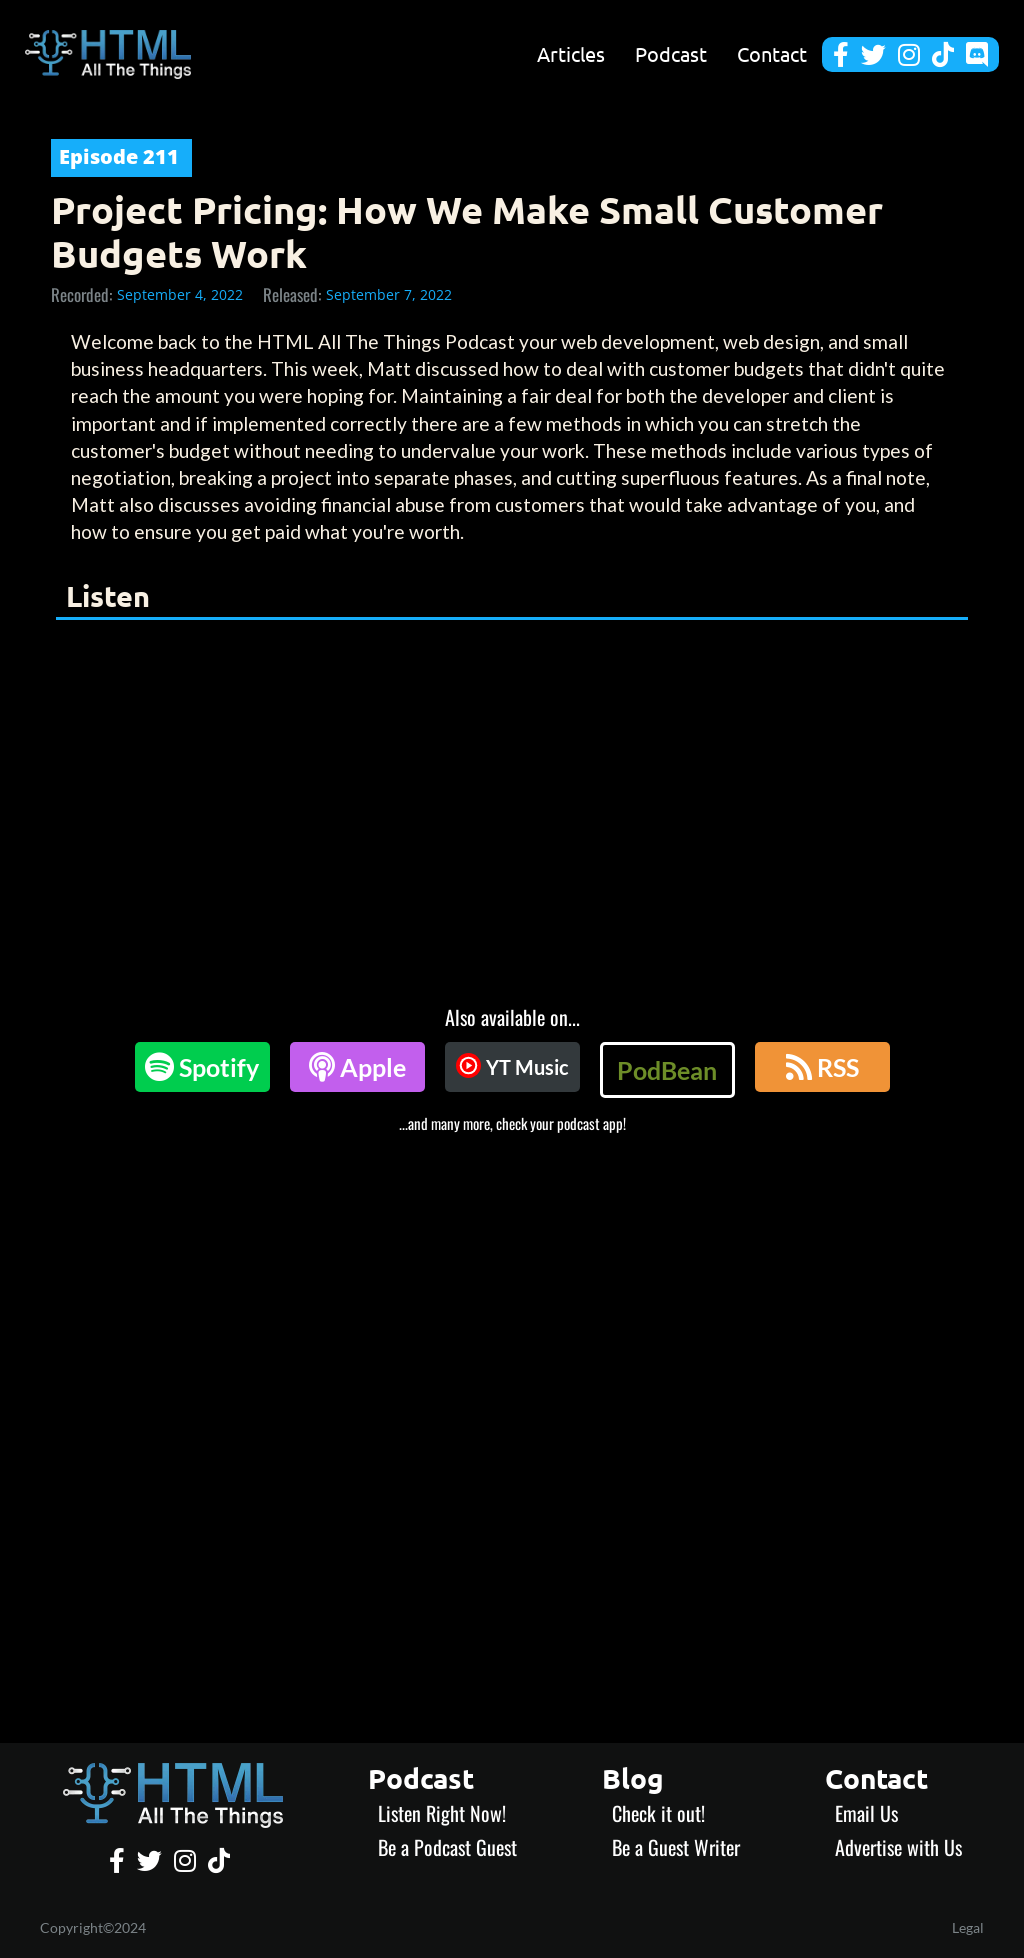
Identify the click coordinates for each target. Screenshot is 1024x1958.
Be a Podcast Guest (447, 1847)
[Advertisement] (512, 1283)
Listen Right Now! (442, 1813)
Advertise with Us (898, 1847)
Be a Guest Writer (676, 1847)
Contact (772, 54)
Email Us (866, 1813)
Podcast (671, 54)
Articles (571, 54)
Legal (968, 1927)
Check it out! (658, 1813)
